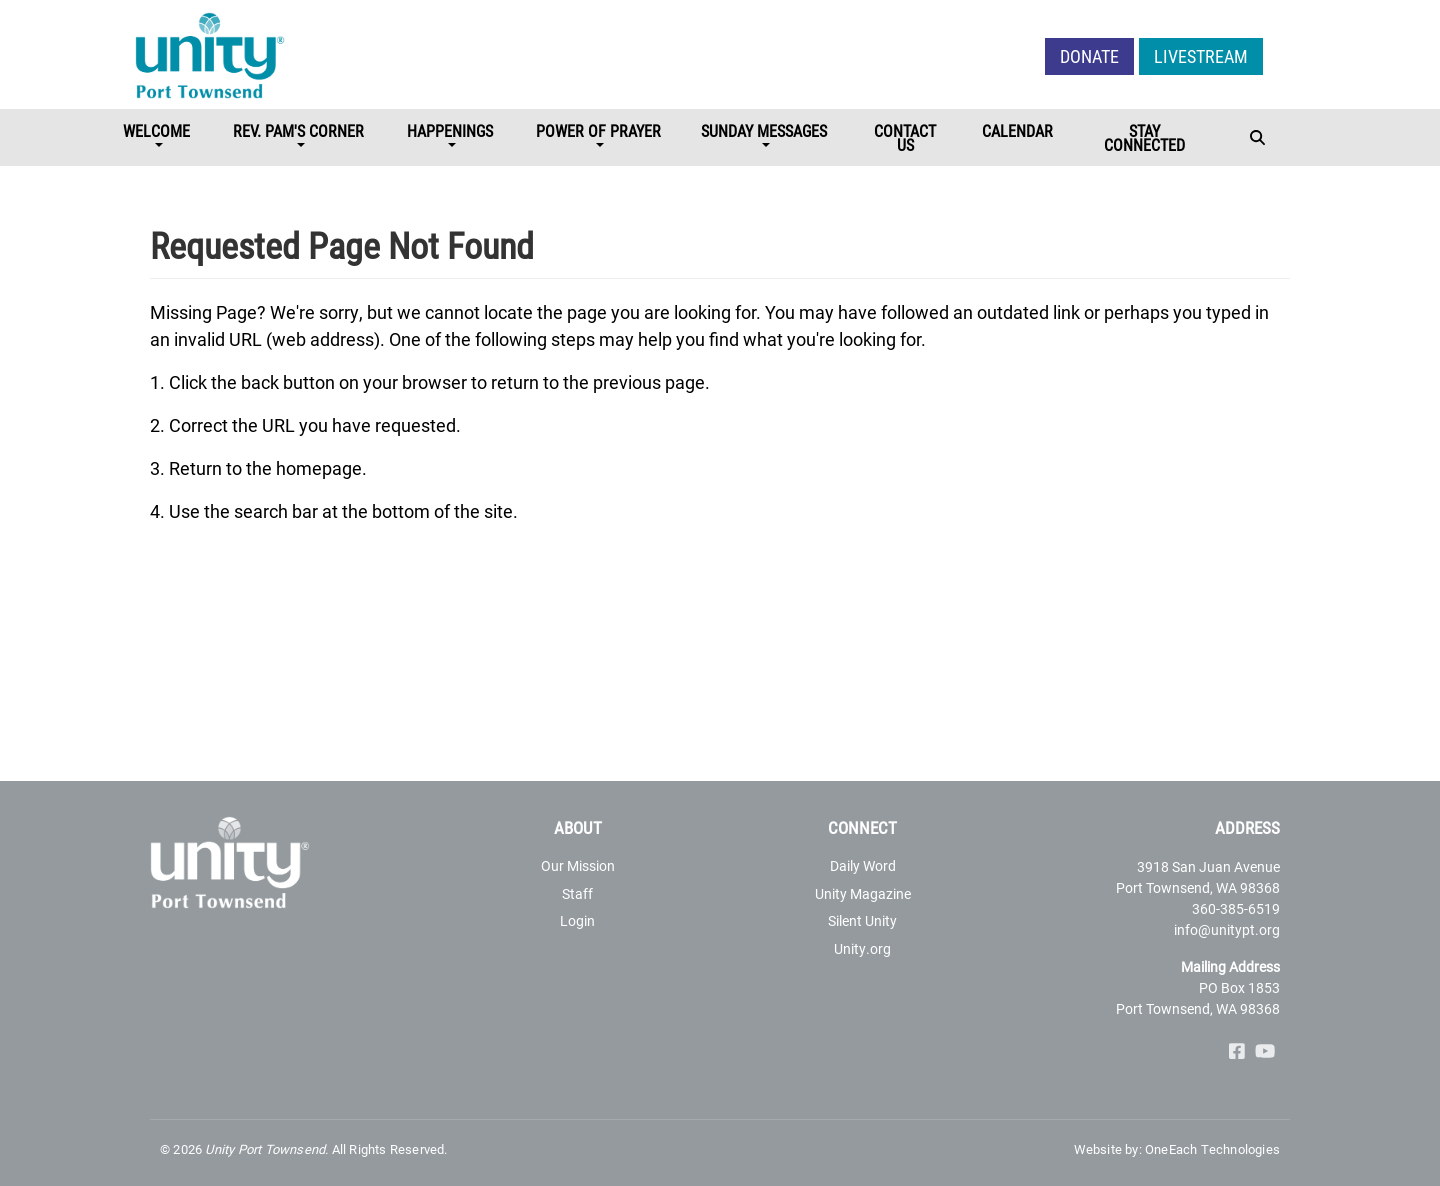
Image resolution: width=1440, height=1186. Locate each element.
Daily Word (863, 865)
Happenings (450, 130)
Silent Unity (862, 920)
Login (577, 920)
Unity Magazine (863, 893)
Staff (577, 893)
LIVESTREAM (1201, 56)
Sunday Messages (764, 130)
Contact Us (905, 137)
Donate (1089, 56)
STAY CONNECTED (1144, 137)
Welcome (156, 130)
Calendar (1017, 130)
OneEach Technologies (1212, 1149)
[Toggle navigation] (1259, 139)
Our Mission (578, 865)
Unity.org (862, 948)
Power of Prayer (598, 130)
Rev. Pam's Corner (298, 130)
